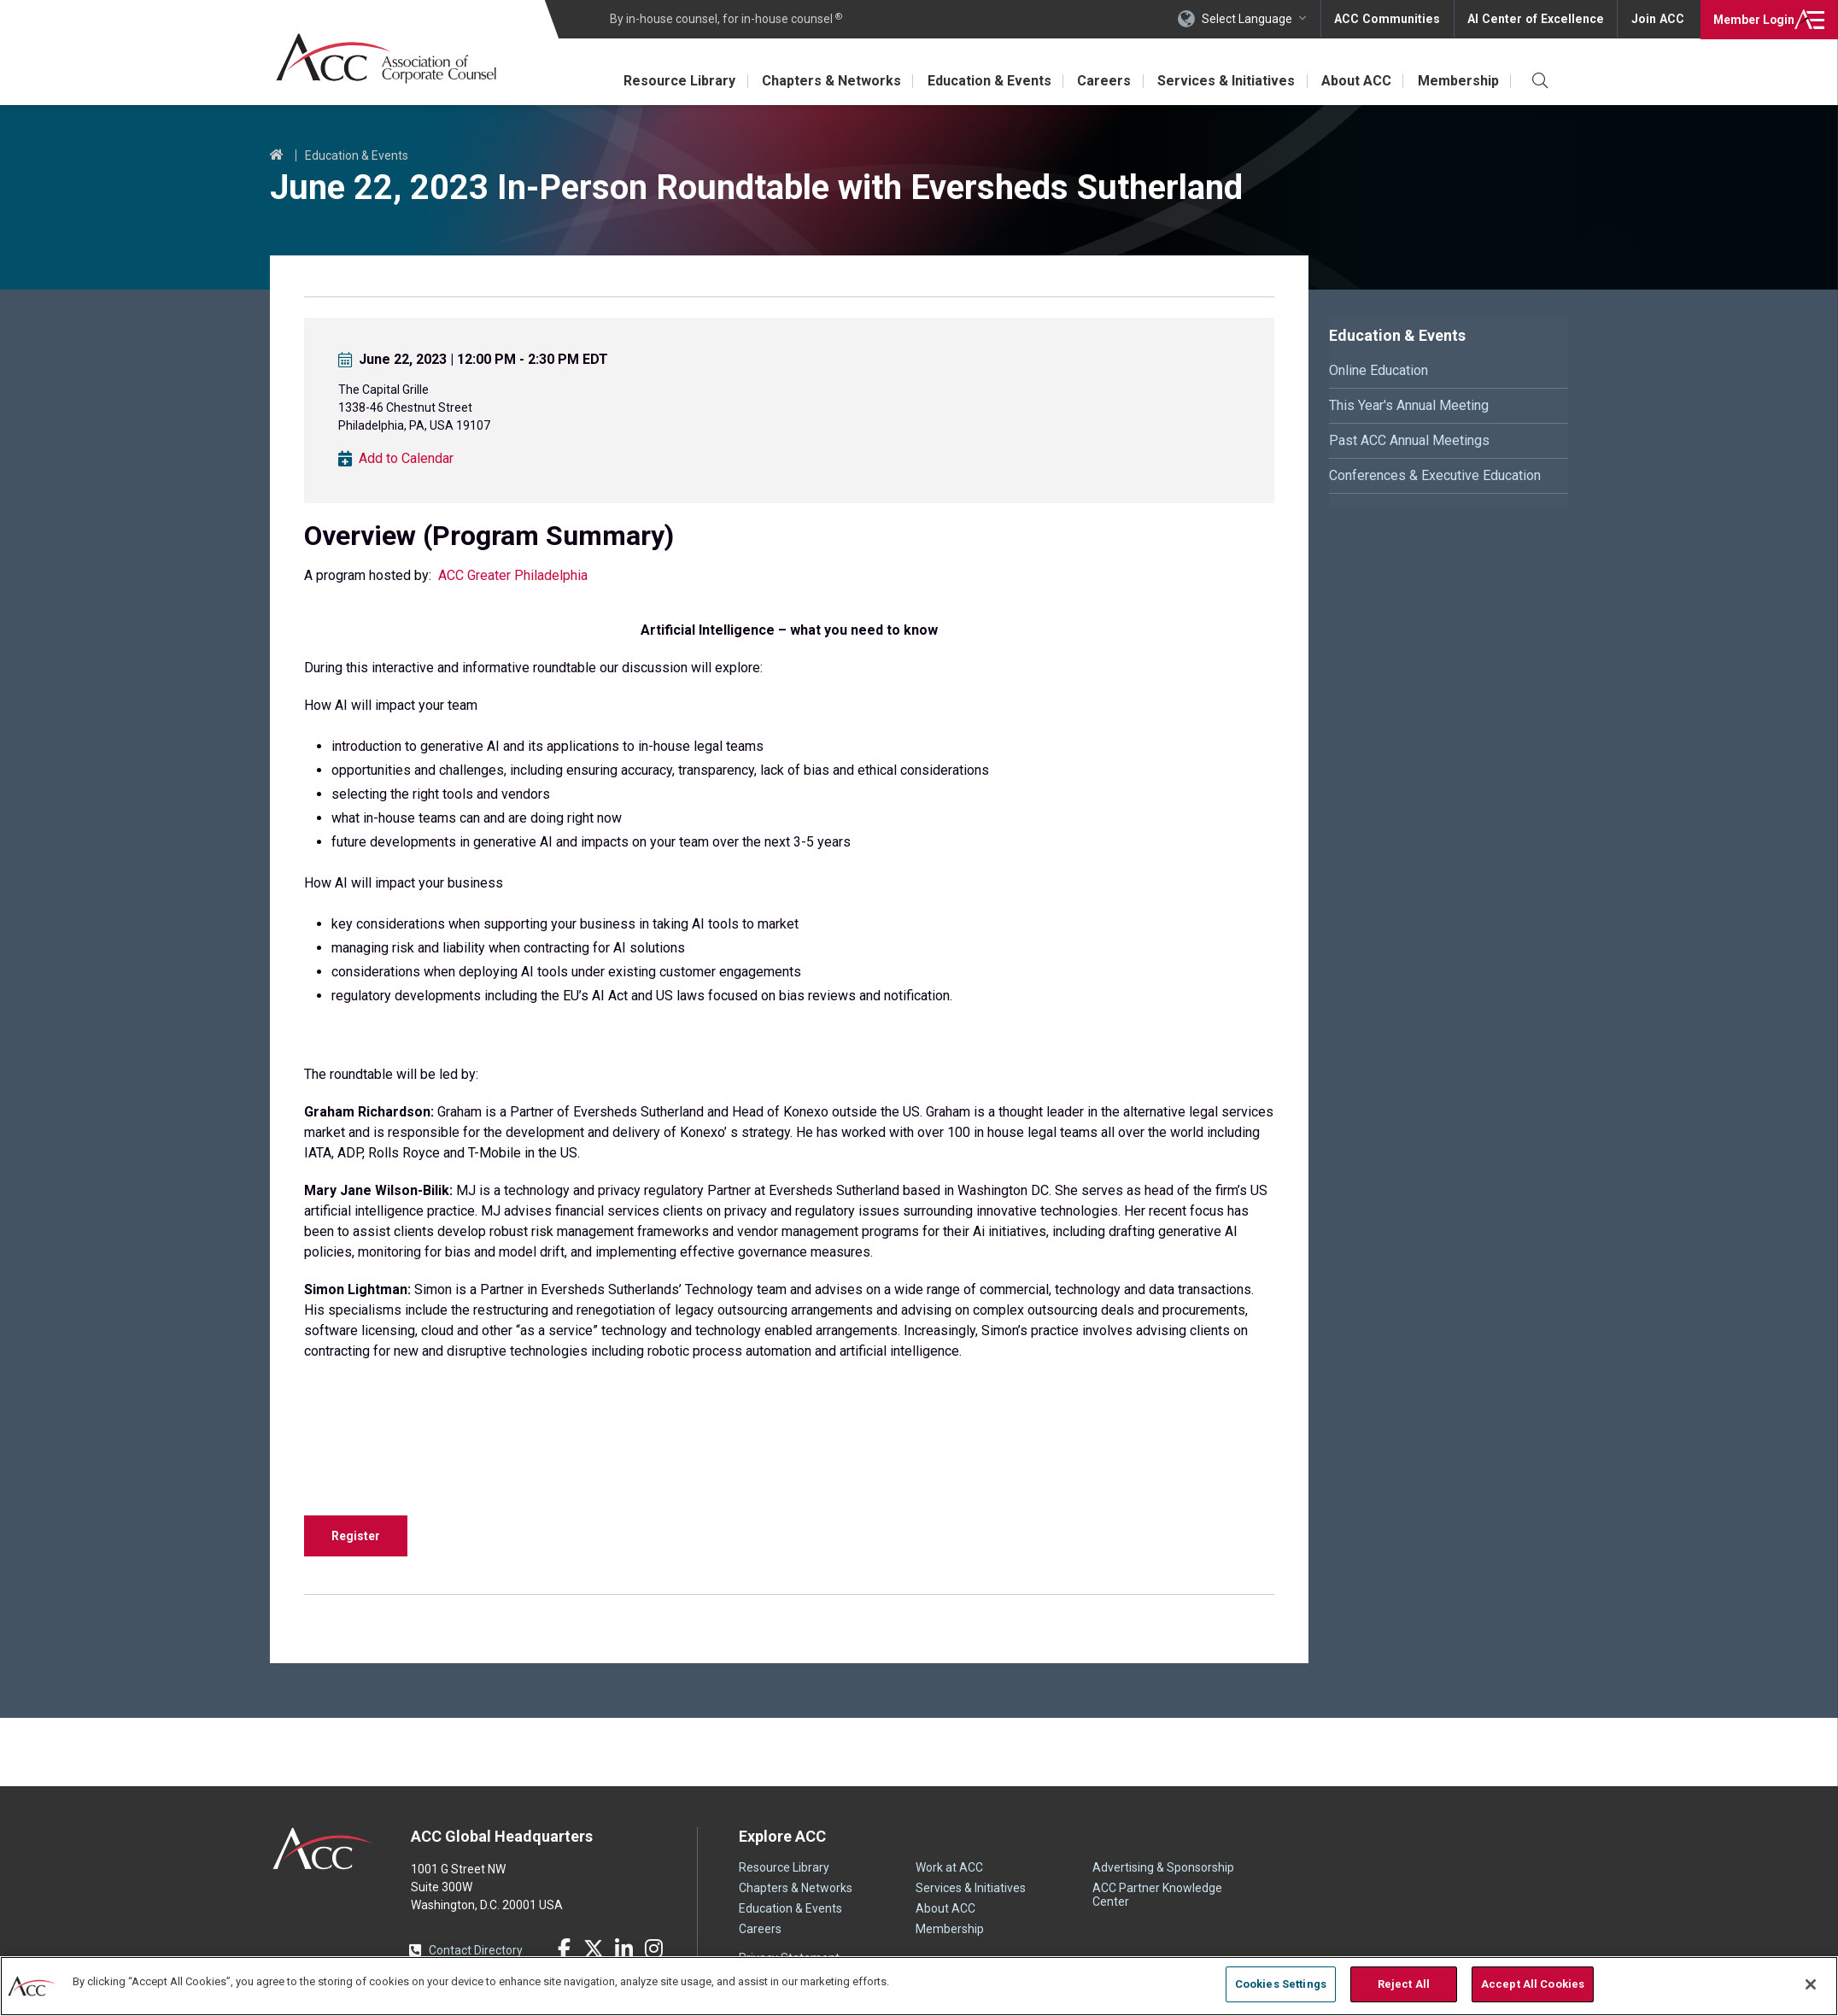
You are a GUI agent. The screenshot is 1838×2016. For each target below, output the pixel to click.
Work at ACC (949, 1867)
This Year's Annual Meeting (1409, 405)
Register (355, 1536)
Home (277, 155)
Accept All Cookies (1532, 1984)
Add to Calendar (406, 458)
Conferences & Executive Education (1435, 475)
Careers (1100, 81)
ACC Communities (1393, 19)
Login (1752, 19)
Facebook (563, 1948)
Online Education (1378, 370)
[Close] (1810, 1984)
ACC (323, 1848)
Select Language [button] (1254, 19)
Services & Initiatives (1223, 81)
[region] (919, 1985)
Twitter (593, 1948)
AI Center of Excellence (1538, 19)
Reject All (1404, 1984)
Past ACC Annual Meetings (1409, 440)
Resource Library (673, 81)
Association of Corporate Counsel (387, 58)
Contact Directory (476, 1950)
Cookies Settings (1280, 1984)
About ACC (1355, 81)
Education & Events (984, 81)
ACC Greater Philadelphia (513, 575)
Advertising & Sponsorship (1163, 1867)
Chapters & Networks (825, 81)
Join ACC (1657, 19)
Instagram (653, 1948)
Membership (1457, 81)
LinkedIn (623, 1948)
